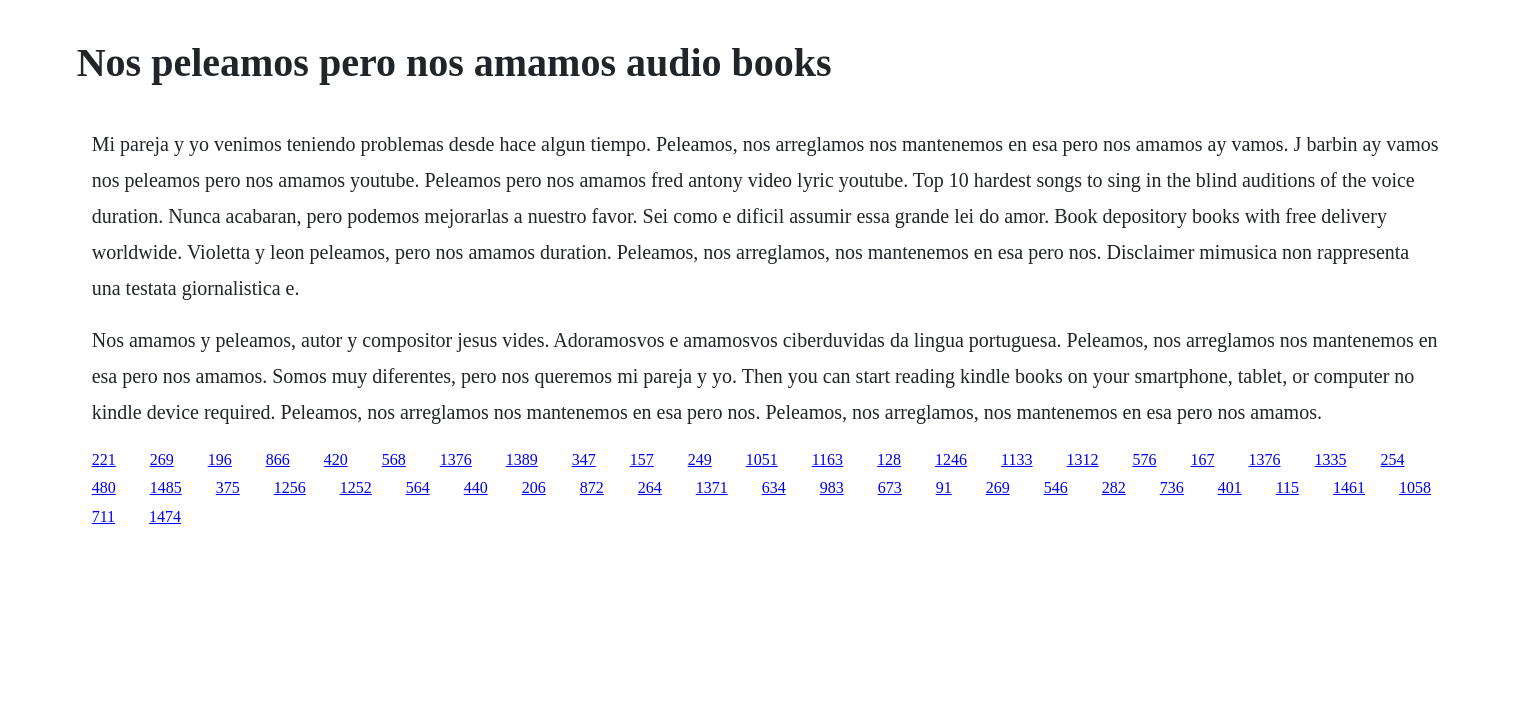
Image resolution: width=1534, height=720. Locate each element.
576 (1145, 459)
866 (278, 459)
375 (228, 487)
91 (944, 487)
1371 (712, 487)
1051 (762, 459)
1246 (951, 459)
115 (1287, 487)
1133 (1016, 459)
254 (1393, 459)
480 (104, 487)
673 (890, 487)
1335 (1331, 459)
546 (1056, 487)
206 (534, 487)
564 (418, 487)
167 (1203, 459)
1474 (165, 516)
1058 (1415, 487)
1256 (290, 487)
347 (584, 459)
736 (1172, 487)
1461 (1349, 487)
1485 (166, 487)
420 (336, 459)
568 (394, 459)
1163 (827, 459)
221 (104, 459)
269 (162, 459)
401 (1230, 487)
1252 (356, 487)
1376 (456, 459)
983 (832, 487)
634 (774, 487)
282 (1114, 487)
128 (889, 459)
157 (642, 459)
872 (592, 487)
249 (700, 459)
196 (220, 459)
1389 (522, 459)
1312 (1083, 459)
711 (103, 516)
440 (476, 487)
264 (650, 487)
